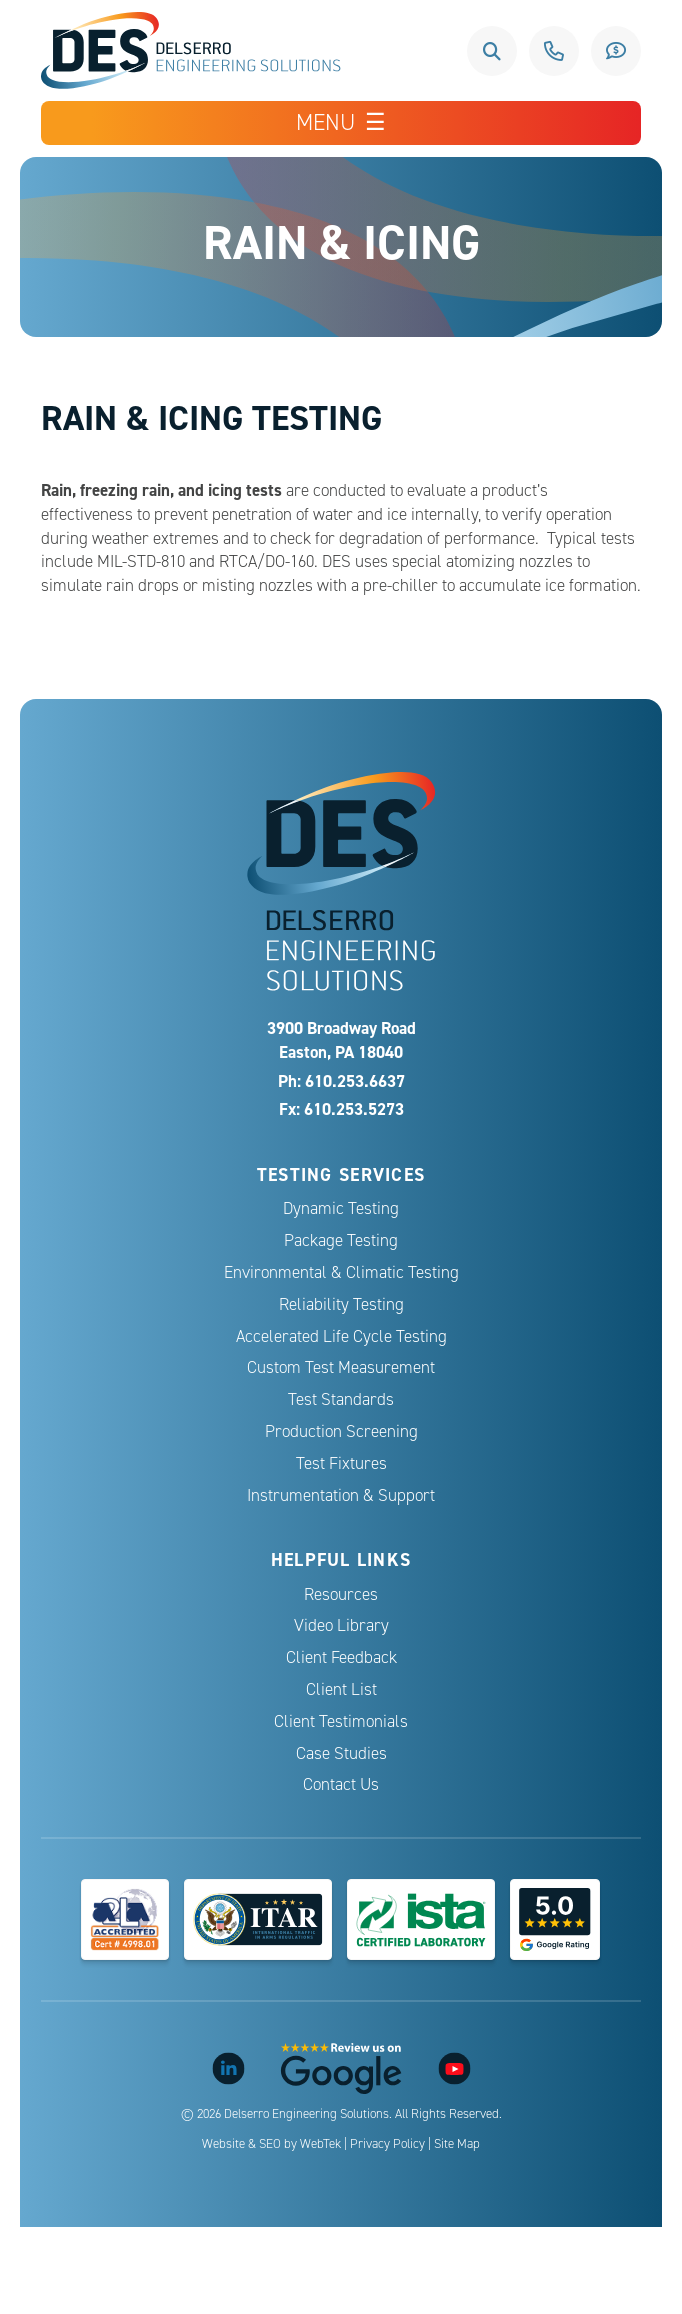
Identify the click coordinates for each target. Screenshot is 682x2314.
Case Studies (341, 1753)
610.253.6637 (554, 51)
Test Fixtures (341, 1463)
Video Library (341, 1625)
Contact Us (341, 1784)
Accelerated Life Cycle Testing (341, 1336)
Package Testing (341, 1240)
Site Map (457, 2144)
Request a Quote (616, 51)
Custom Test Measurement (341, 1367)
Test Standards (341, 1399)
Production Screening (341, 1431)
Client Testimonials (341, 1721)
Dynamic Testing (341, 1208)
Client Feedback (341, 1657)
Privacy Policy (387, 2144)
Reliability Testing (341, 1304)
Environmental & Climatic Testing (341, 1272)
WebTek (320, 2144)
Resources (341, 1594)
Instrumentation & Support (341, 1495)
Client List (341, 1689)
